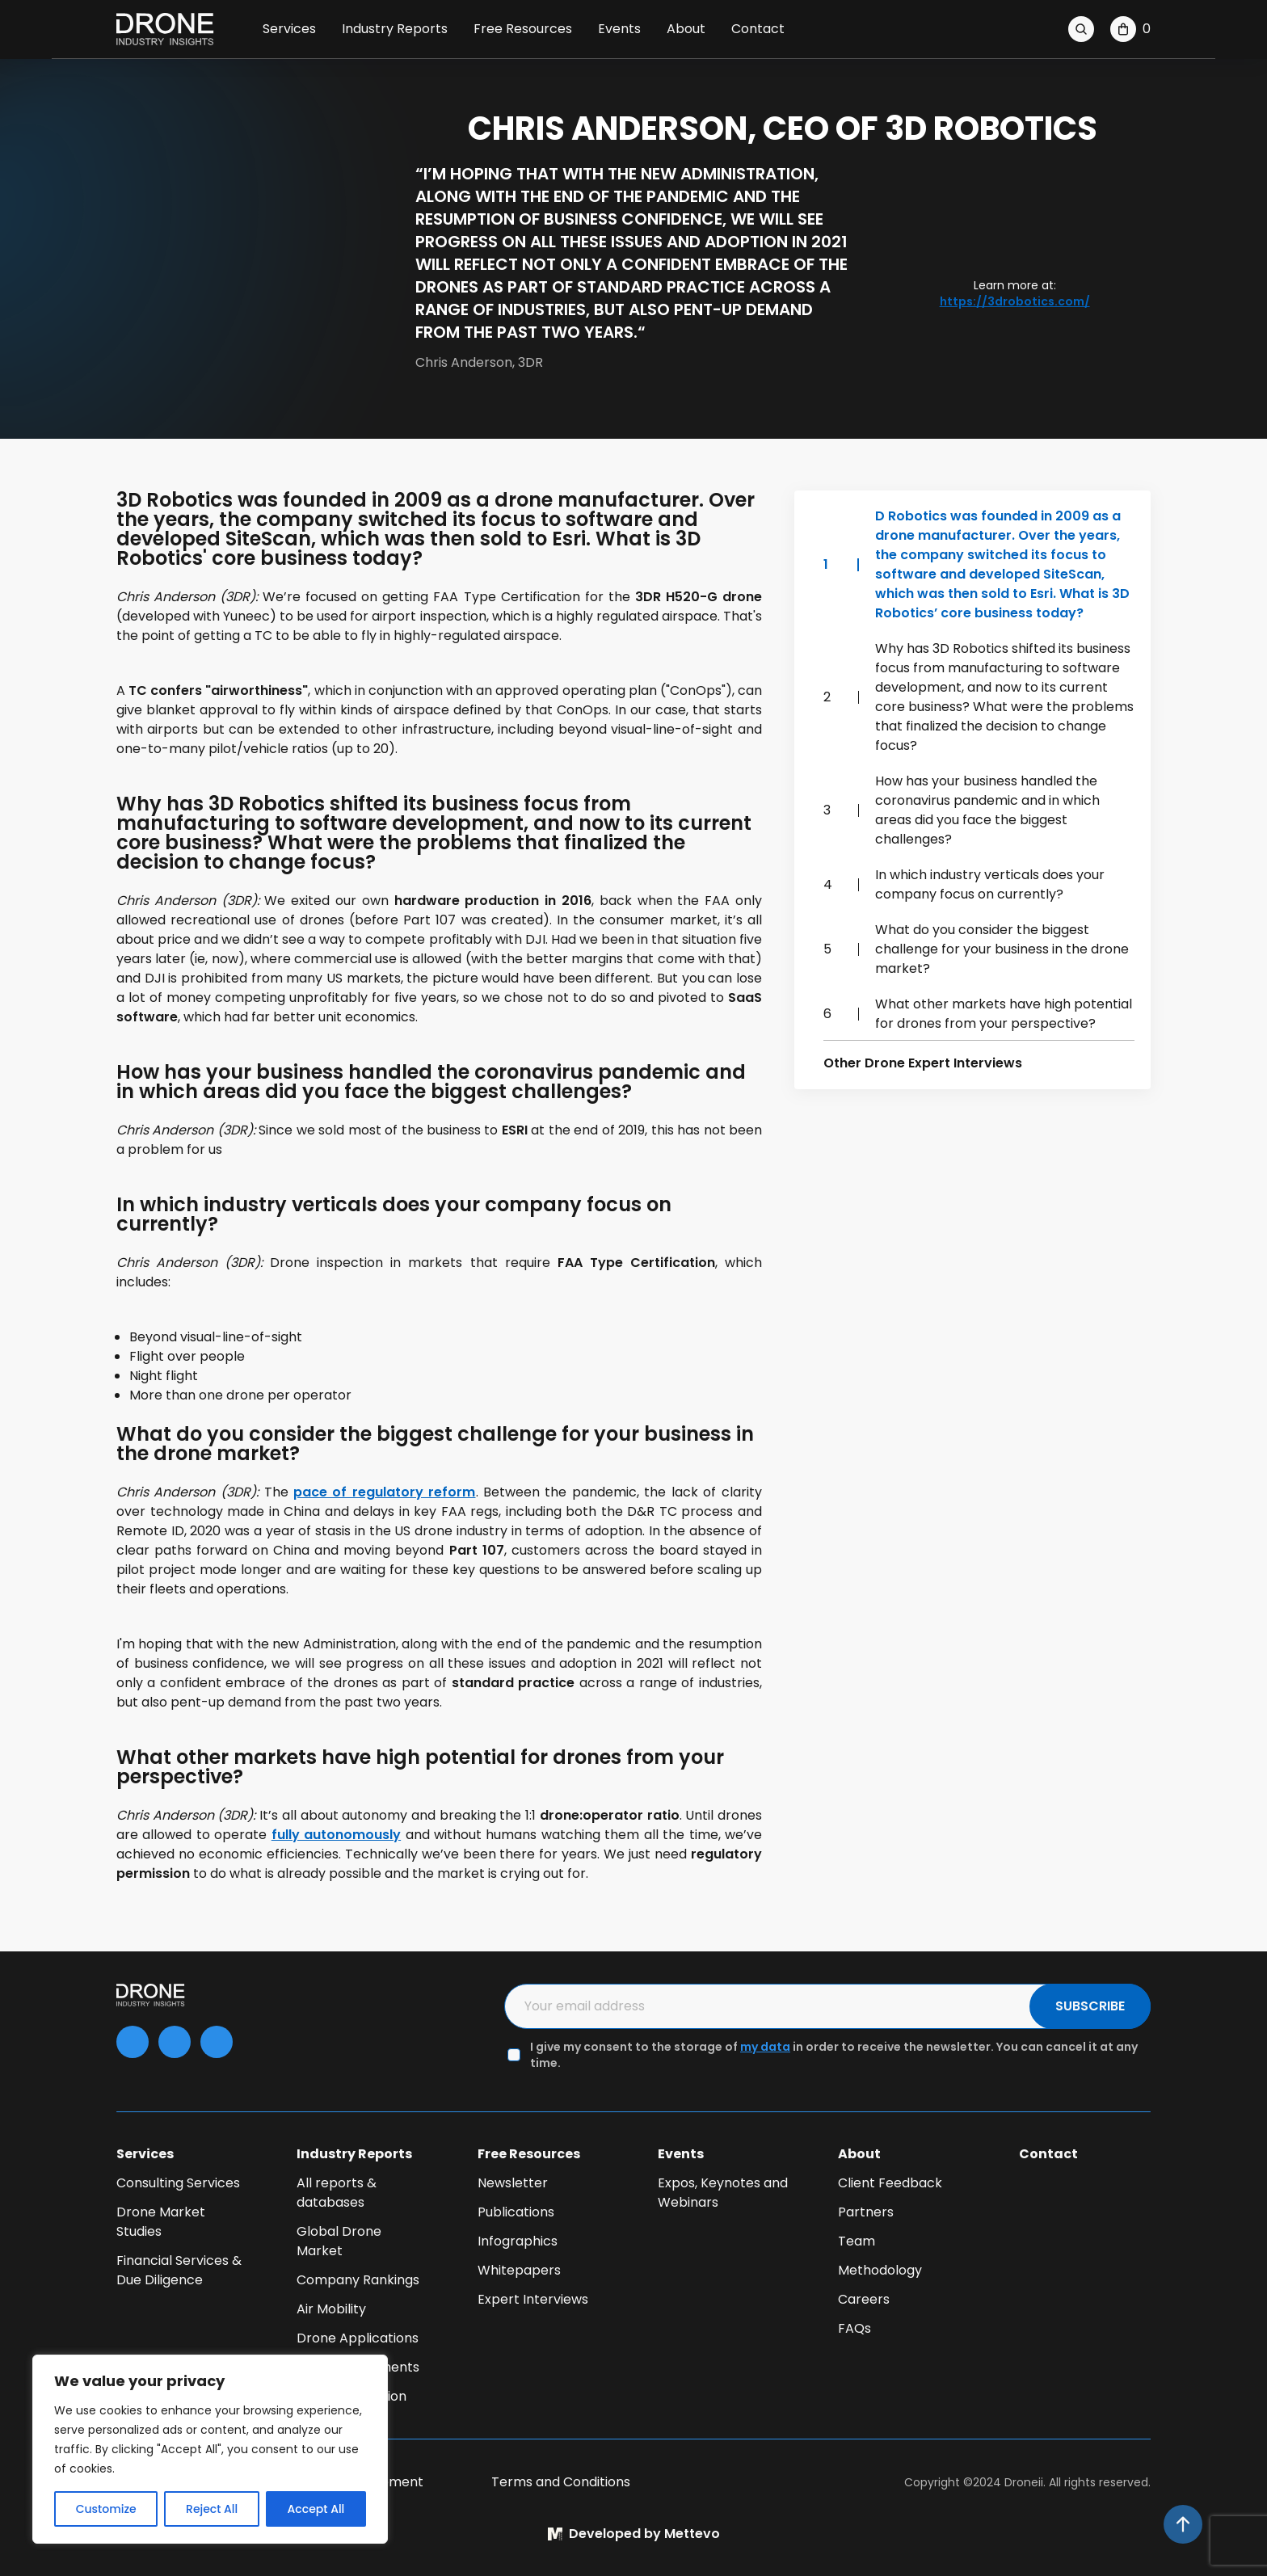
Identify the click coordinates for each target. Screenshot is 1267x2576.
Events (619, 28)
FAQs (854, 2328)
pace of (384, 1492)
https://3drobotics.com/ (1015, 301)
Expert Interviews (533, 2299)
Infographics (518, 2241)
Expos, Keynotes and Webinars (723, 2193)
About (686, 28)
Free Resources (523, 28)
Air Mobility (331, 2309)
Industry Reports (395, 28)
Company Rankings (358, 2280)
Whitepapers (519, 2270)
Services (289, 28)
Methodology (880, 2270)
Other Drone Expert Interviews (922, 1063)
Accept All (316, 2509)
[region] (210, 2449)
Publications (516, 2212)
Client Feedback (890, 2183)
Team (856, 2241)
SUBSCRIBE (1090, 2006)
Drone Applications (358, 2338)
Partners (866, 2212)
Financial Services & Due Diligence (179, 2270)
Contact (758, 28)
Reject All (212, 2509)
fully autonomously (336, 1834)
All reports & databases (337, 2193)
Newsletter (513, 2183)
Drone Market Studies (160, 2222)
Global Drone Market (339, 2241)
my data (765, 2047)
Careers (864, 2299)
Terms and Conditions (560, 2482)
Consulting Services (178, 2183)
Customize (106, 2509)
